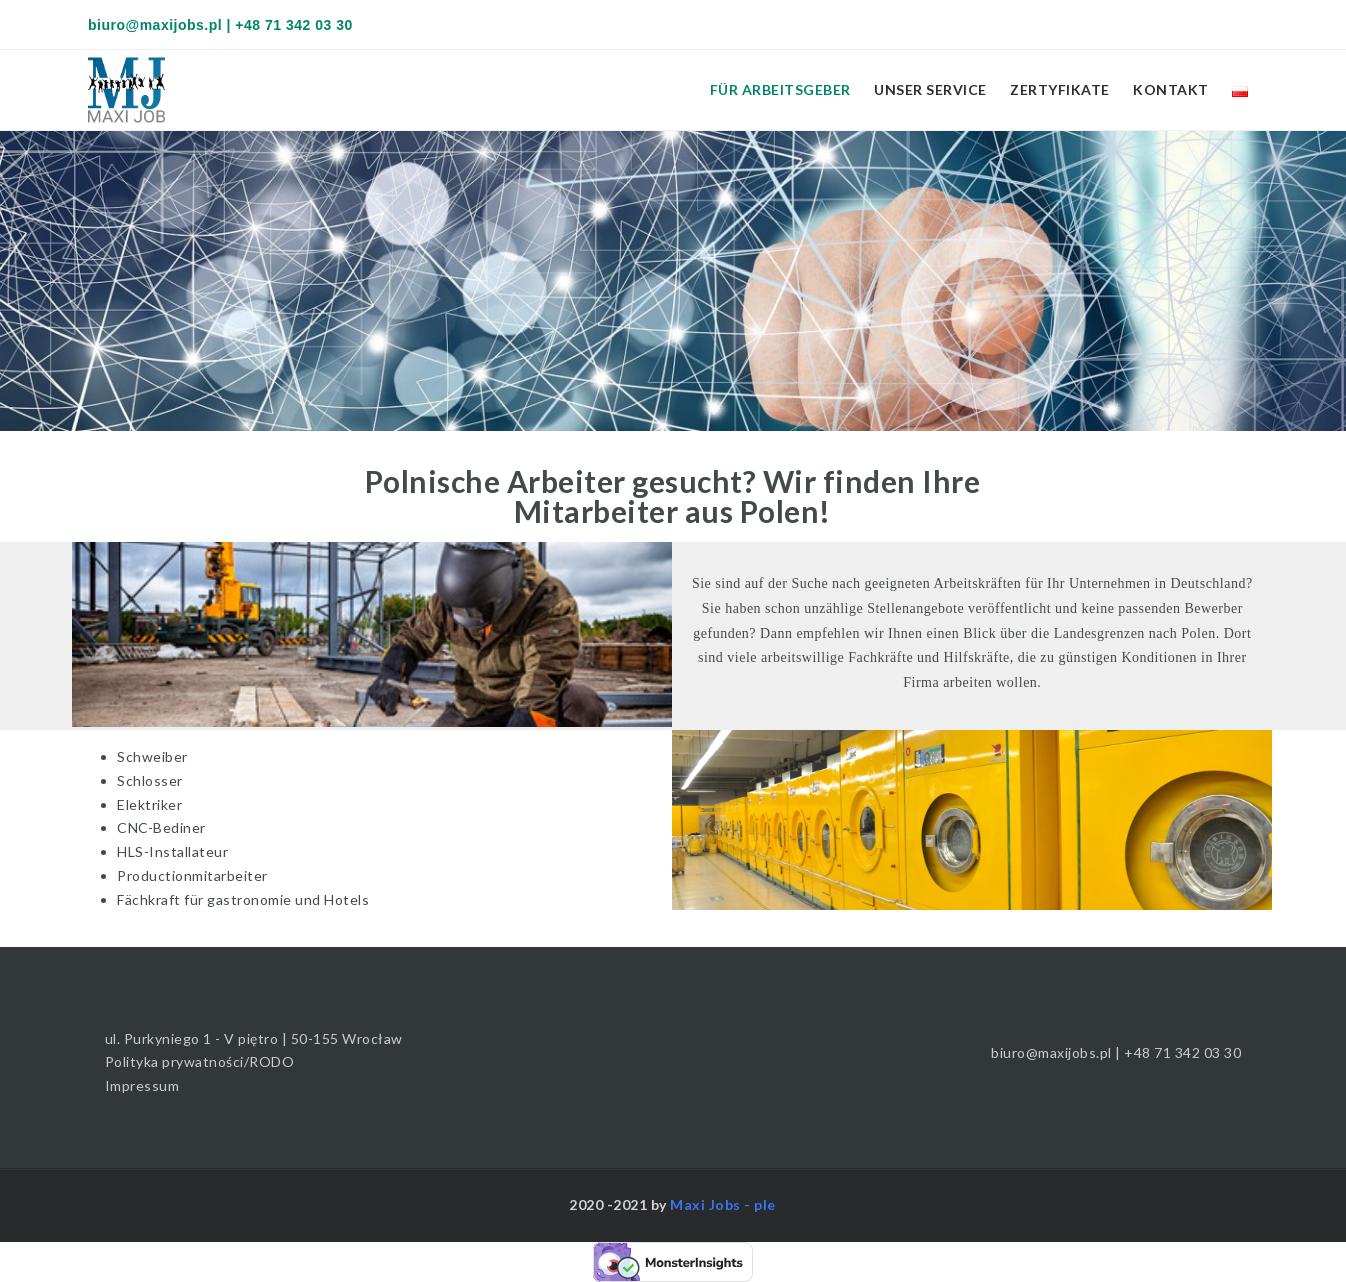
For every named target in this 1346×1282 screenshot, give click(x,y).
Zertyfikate (1060, 89)
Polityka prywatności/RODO (200, 1061)
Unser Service (930, 89)
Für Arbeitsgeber (780, 89)
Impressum (142, 1085)
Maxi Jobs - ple (723, 1204)
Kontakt (1171, 89)
